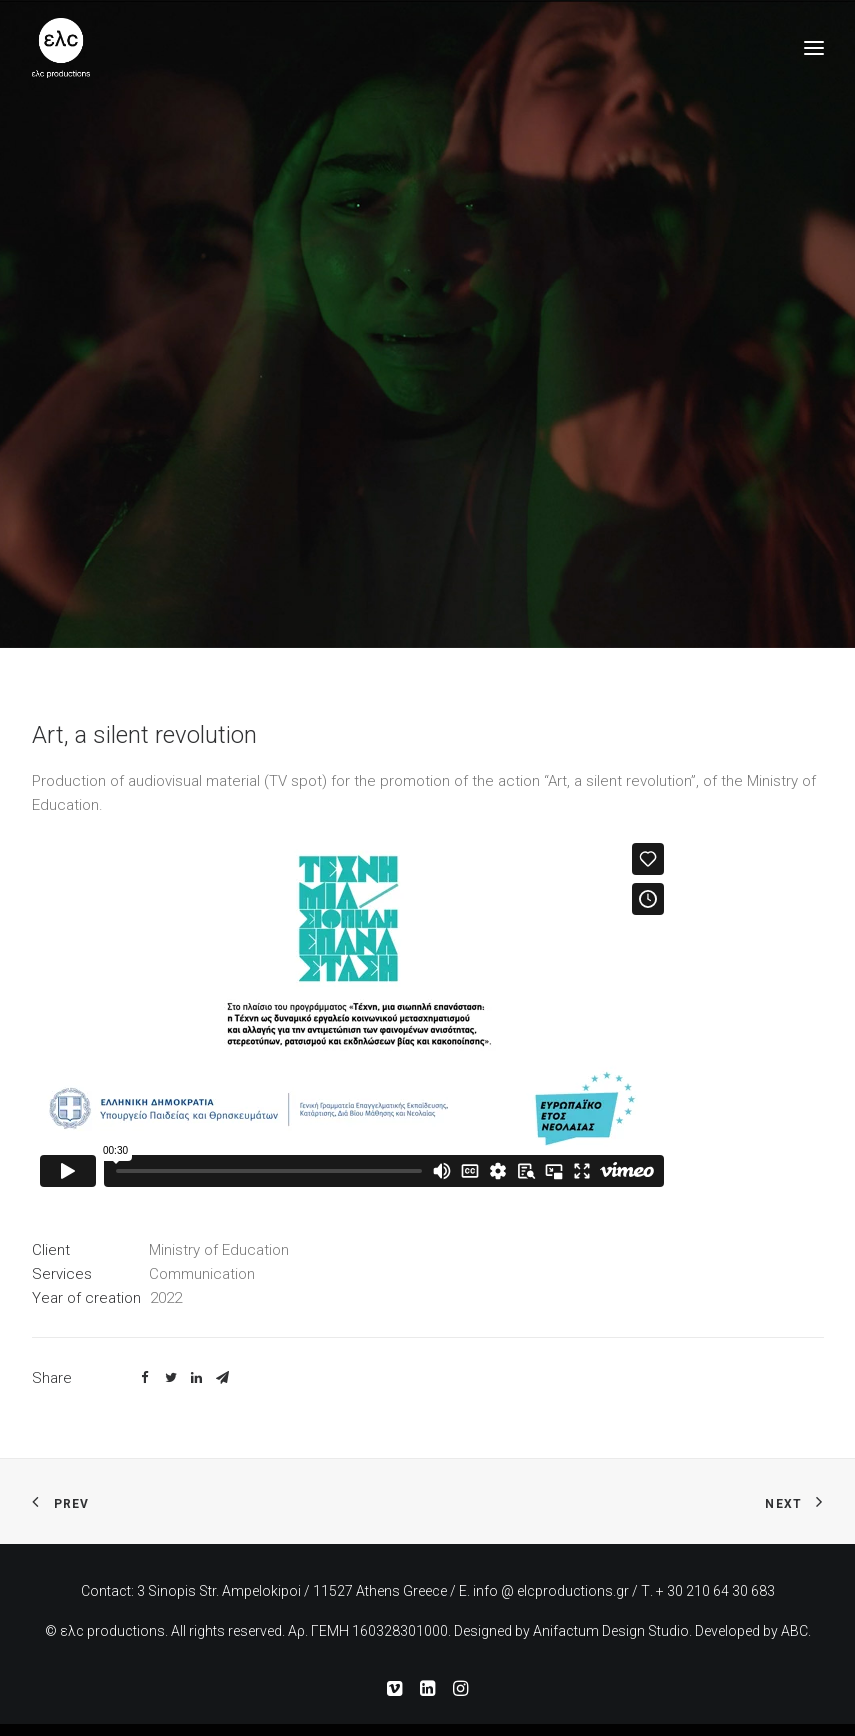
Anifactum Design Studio (611, 1631)
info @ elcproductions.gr (551, 1591)
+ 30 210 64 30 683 (715, 1591)
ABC (794, 1631)
